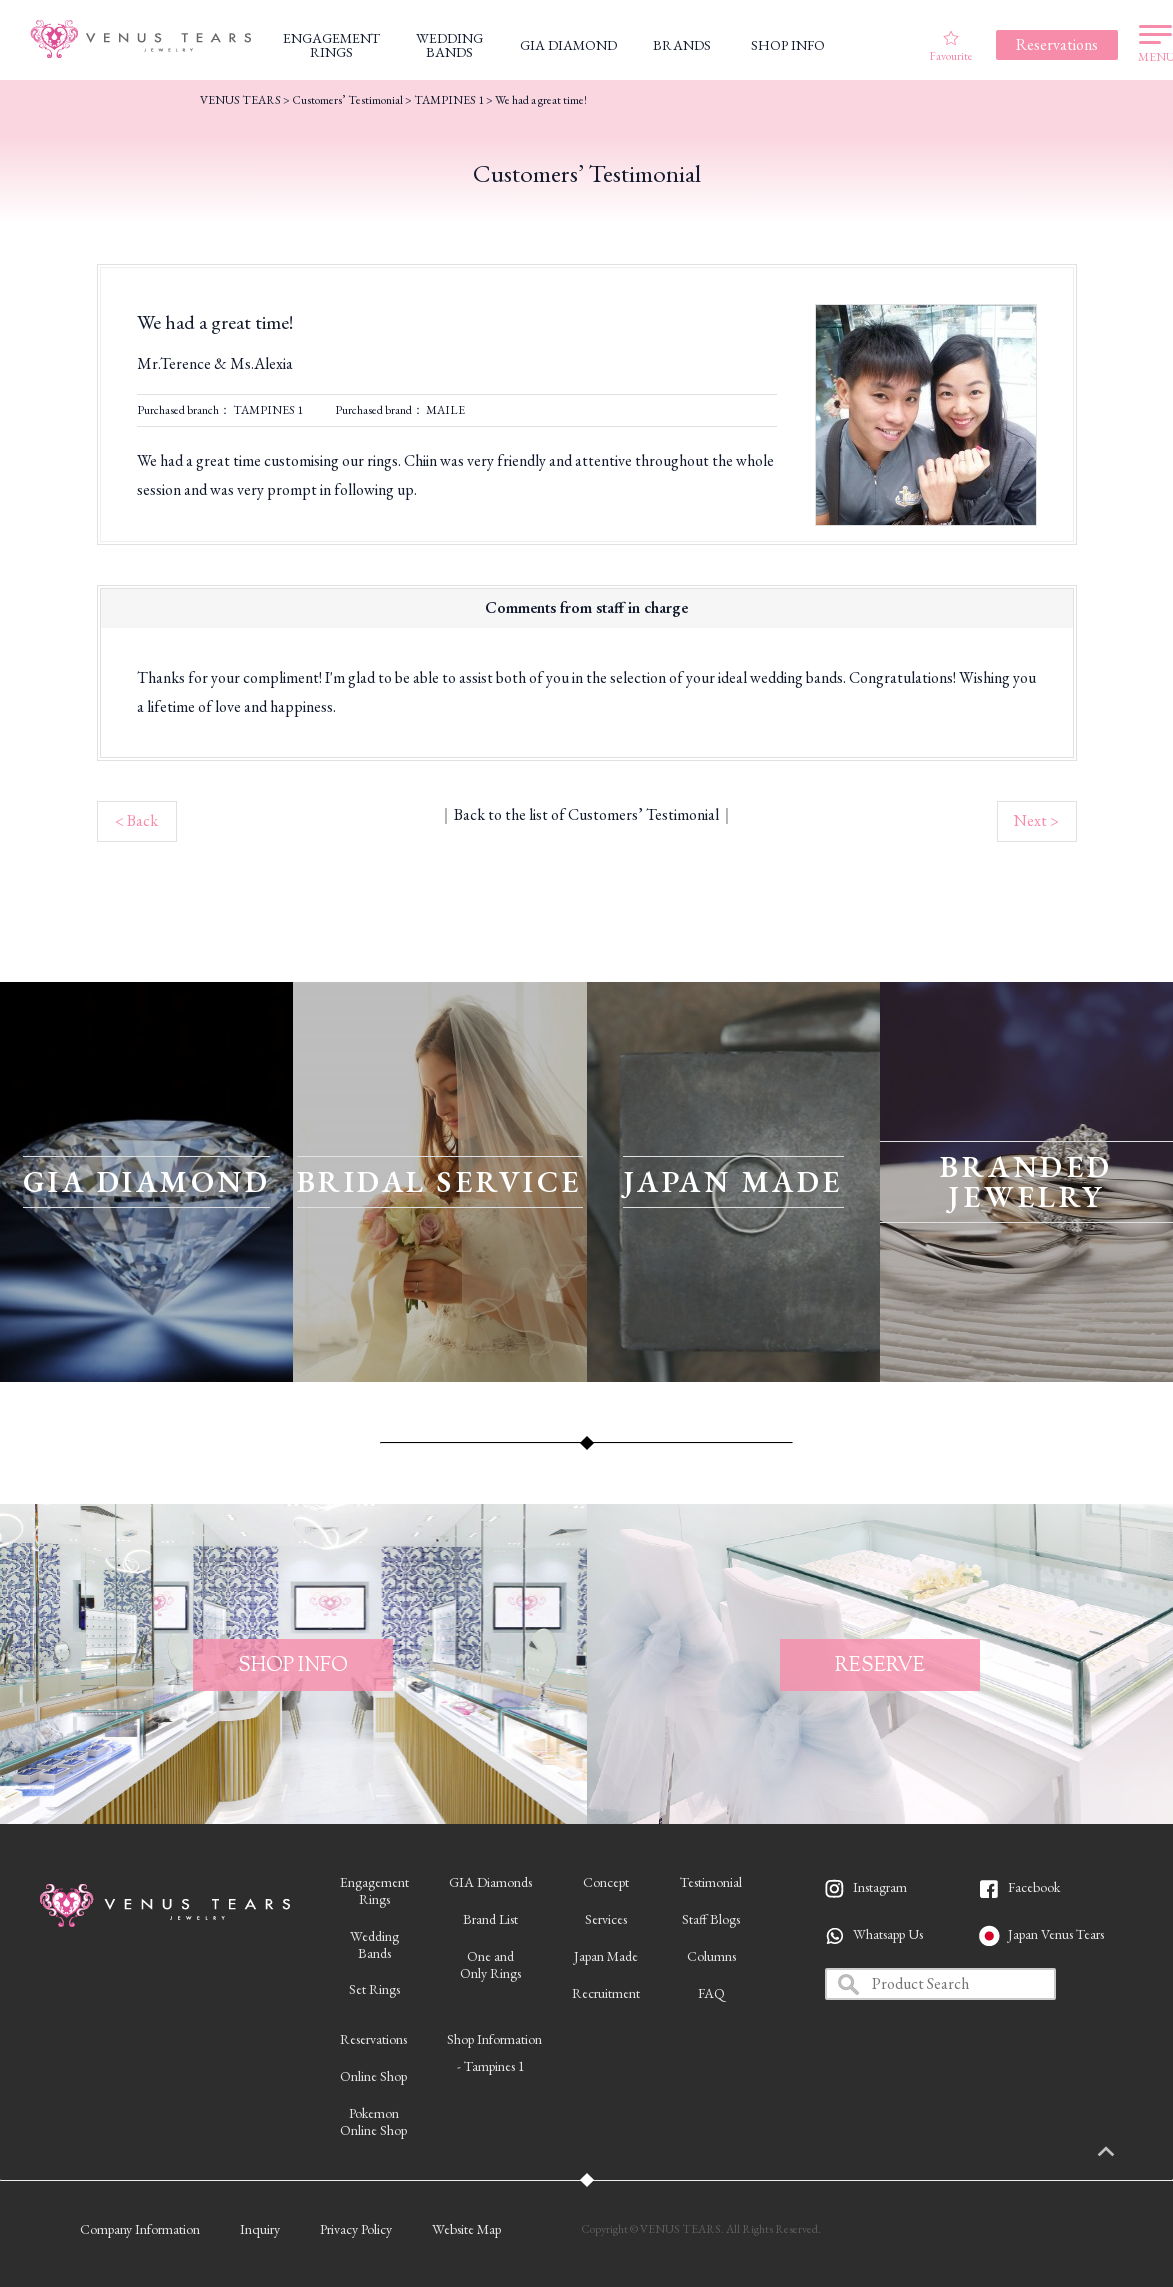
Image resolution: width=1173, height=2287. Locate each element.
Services (606, 1919)
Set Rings (374, 1989)
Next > (1036, 820)
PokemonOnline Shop (373, 2121)
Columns (711, 1956)
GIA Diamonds (490, 1882)
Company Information (140, 2229)
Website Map (466, 2229)
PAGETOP (1128, 2153)
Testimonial (711, 1882)
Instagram (880, 1887)
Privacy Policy (356, 2229)
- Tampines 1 (491, 2066)
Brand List (490, 1919)
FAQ (711, 1993)
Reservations (373, 2039)
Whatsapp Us (888, 1934)
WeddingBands (374, 1944)
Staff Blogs (711, 1919)
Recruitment (606, 1993)
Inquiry (260, 2229)
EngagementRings (374, 1890)
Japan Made (606, 1956)
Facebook (1034, 1887)
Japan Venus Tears (1056, 1934)
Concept (606, 1882)
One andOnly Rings (490, 1964)
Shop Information (494, 2039)
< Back (136, 820)
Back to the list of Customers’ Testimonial (586, 814)
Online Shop (373, 2076)
